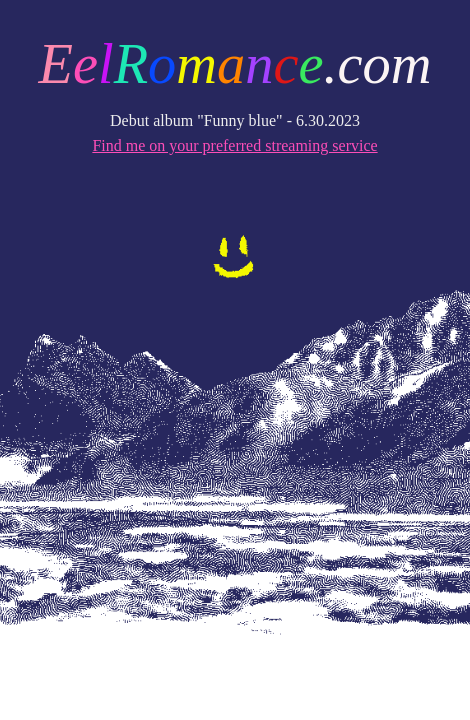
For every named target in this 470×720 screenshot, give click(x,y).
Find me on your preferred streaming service (234, 145)
